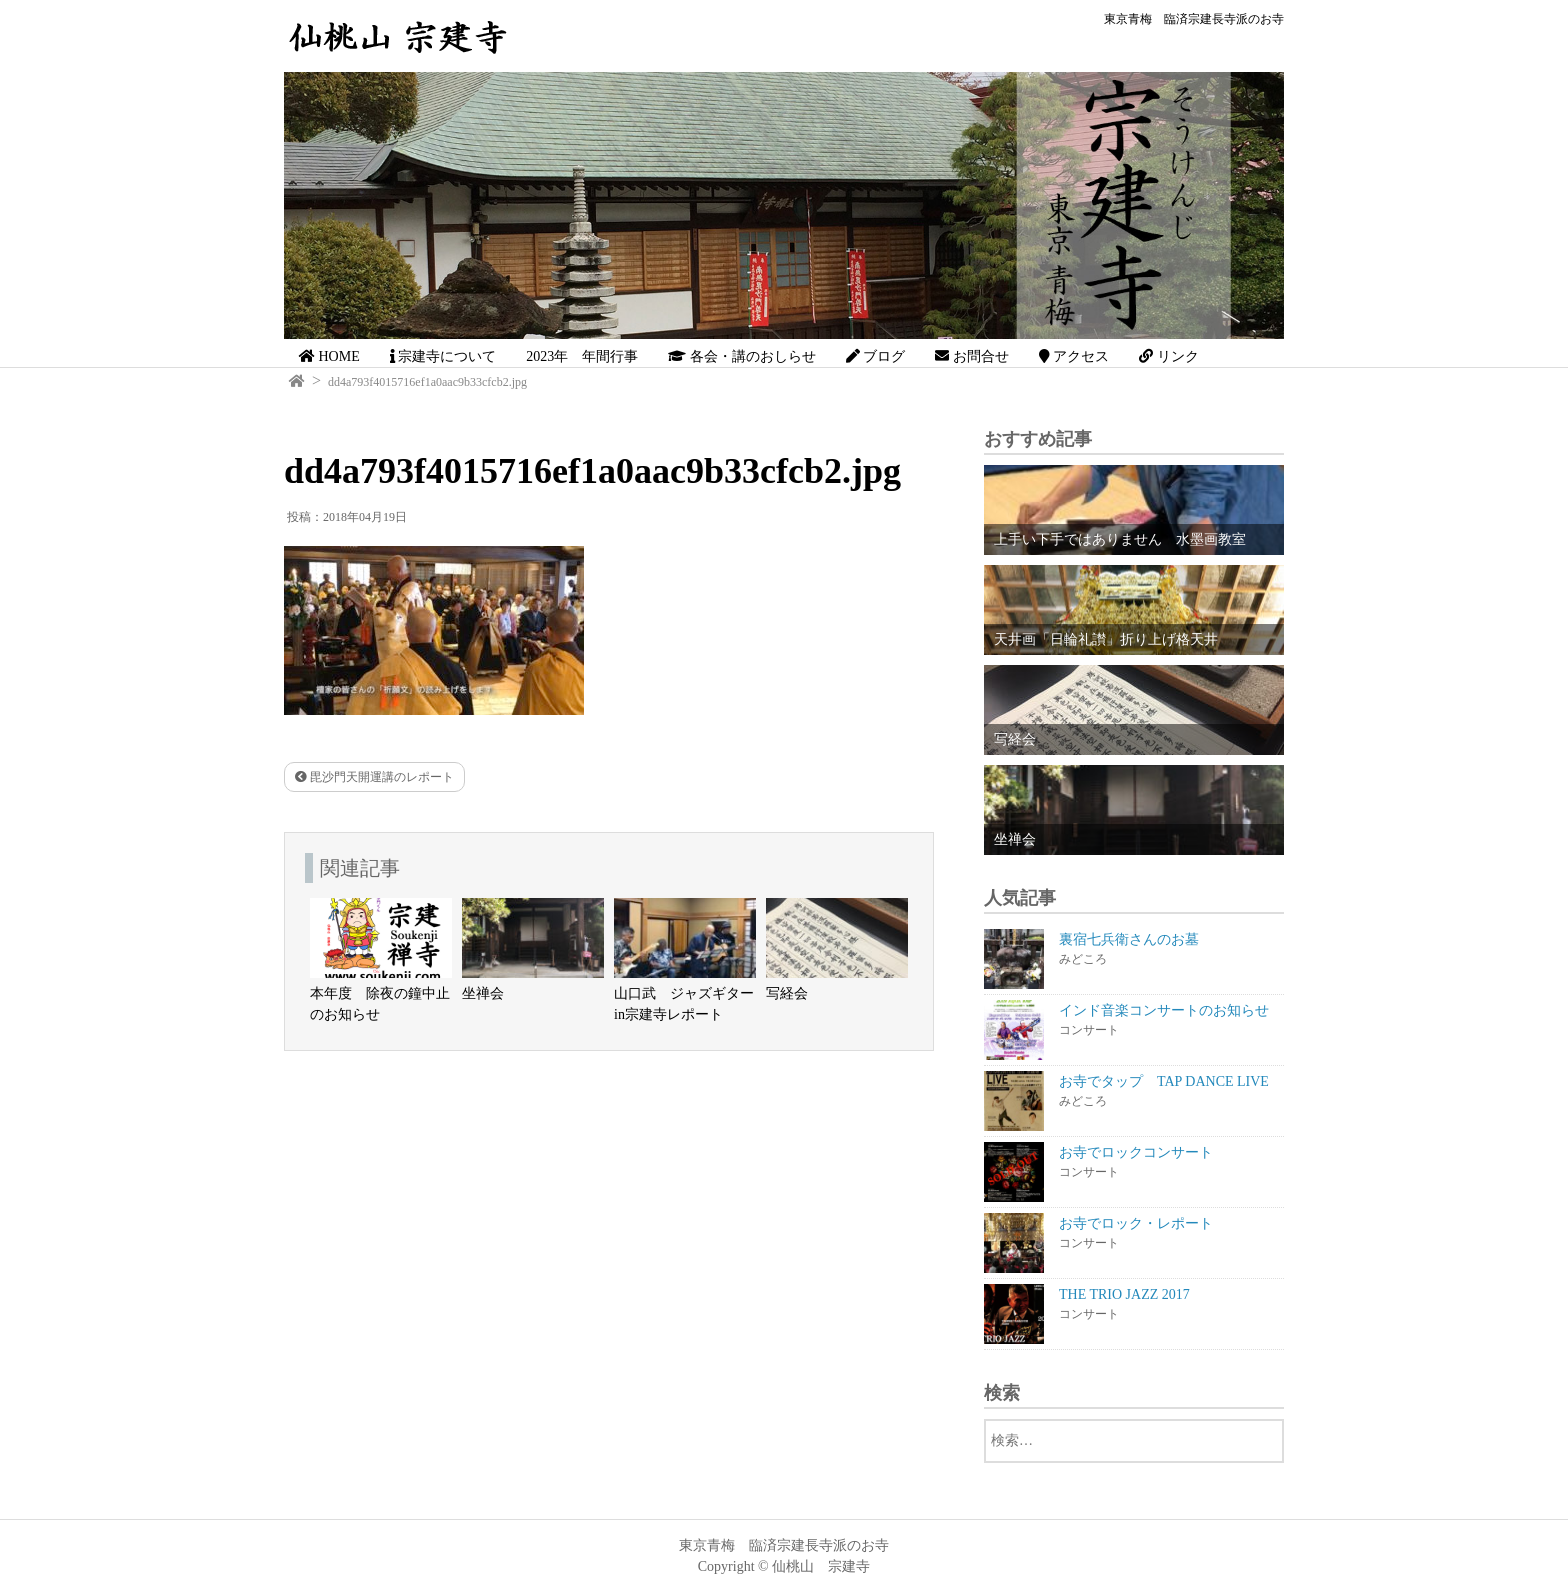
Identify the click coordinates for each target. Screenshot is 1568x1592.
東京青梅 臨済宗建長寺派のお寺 (1194, 19)
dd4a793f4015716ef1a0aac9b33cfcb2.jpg (427, 382)
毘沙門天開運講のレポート (374, 777)
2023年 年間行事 (582, 356)
